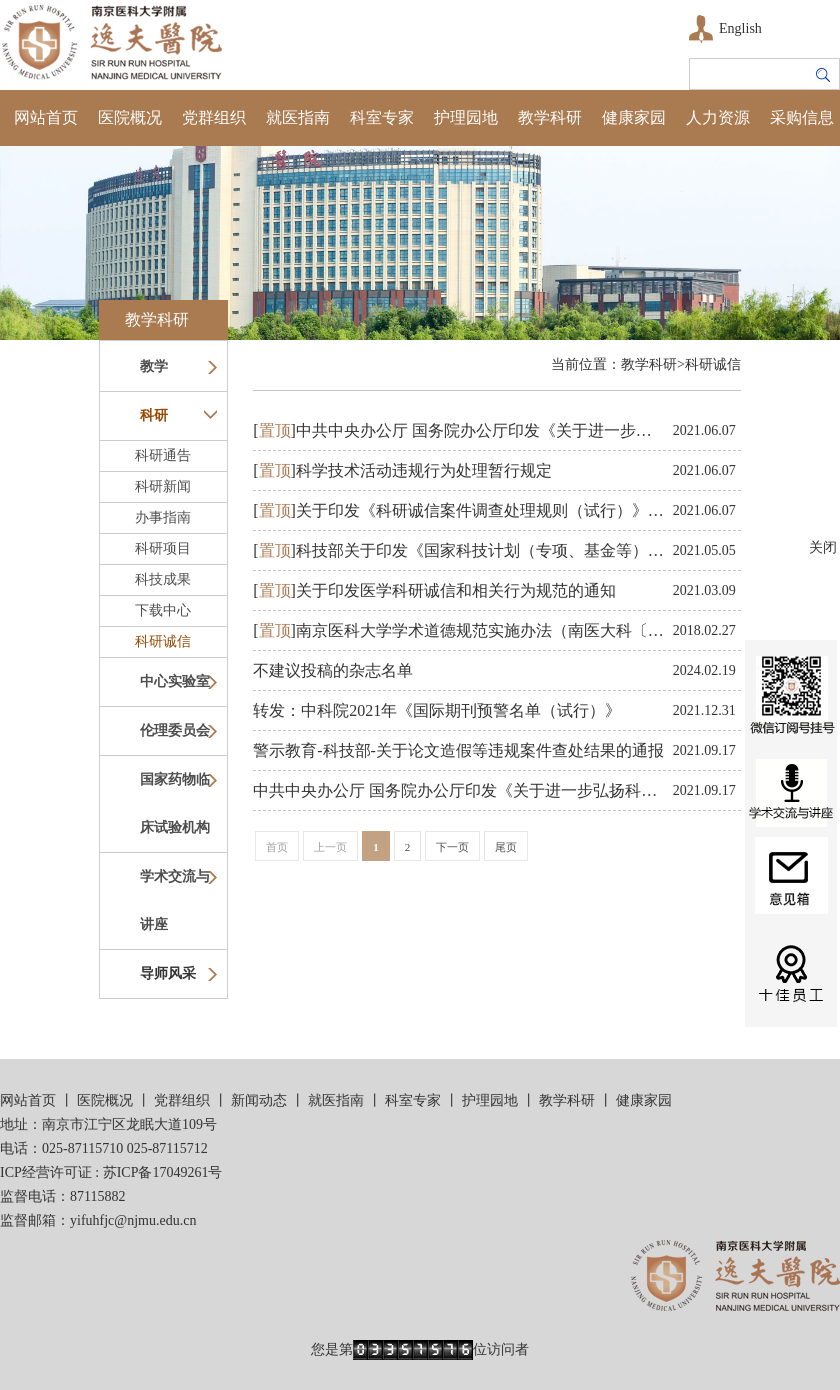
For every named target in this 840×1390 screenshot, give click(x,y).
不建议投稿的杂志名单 (333, 670)
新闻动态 (259, 1100)
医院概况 (130, 117)
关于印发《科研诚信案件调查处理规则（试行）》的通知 (474, 510)
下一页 (452, 847)
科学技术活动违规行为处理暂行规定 (402, 470)
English (740, 28)
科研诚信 (163, 641)
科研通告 (163, 455)
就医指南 (298, 117)
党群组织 (214, 117)
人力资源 (718, 117)
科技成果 (163, 579)
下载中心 (163, 610)
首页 (277, 847)
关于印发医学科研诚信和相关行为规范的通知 (434, 590)
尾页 (506, 847)
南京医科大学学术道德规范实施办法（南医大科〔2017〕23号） (498, 630)
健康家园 (634, 117)
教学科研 (550, 117)
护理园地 (466, 117)
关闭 (823, 547)
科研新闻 (163, 486)
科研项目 (163, 548)
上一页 (330, 847)
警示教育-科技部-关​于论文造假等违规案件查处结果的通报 (458, 750)
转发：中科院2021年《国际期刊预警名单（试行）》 (437, 710)
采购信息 (802, 117)
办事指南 (163, 517)
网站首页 (46, 117)
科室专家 (382, 117)
